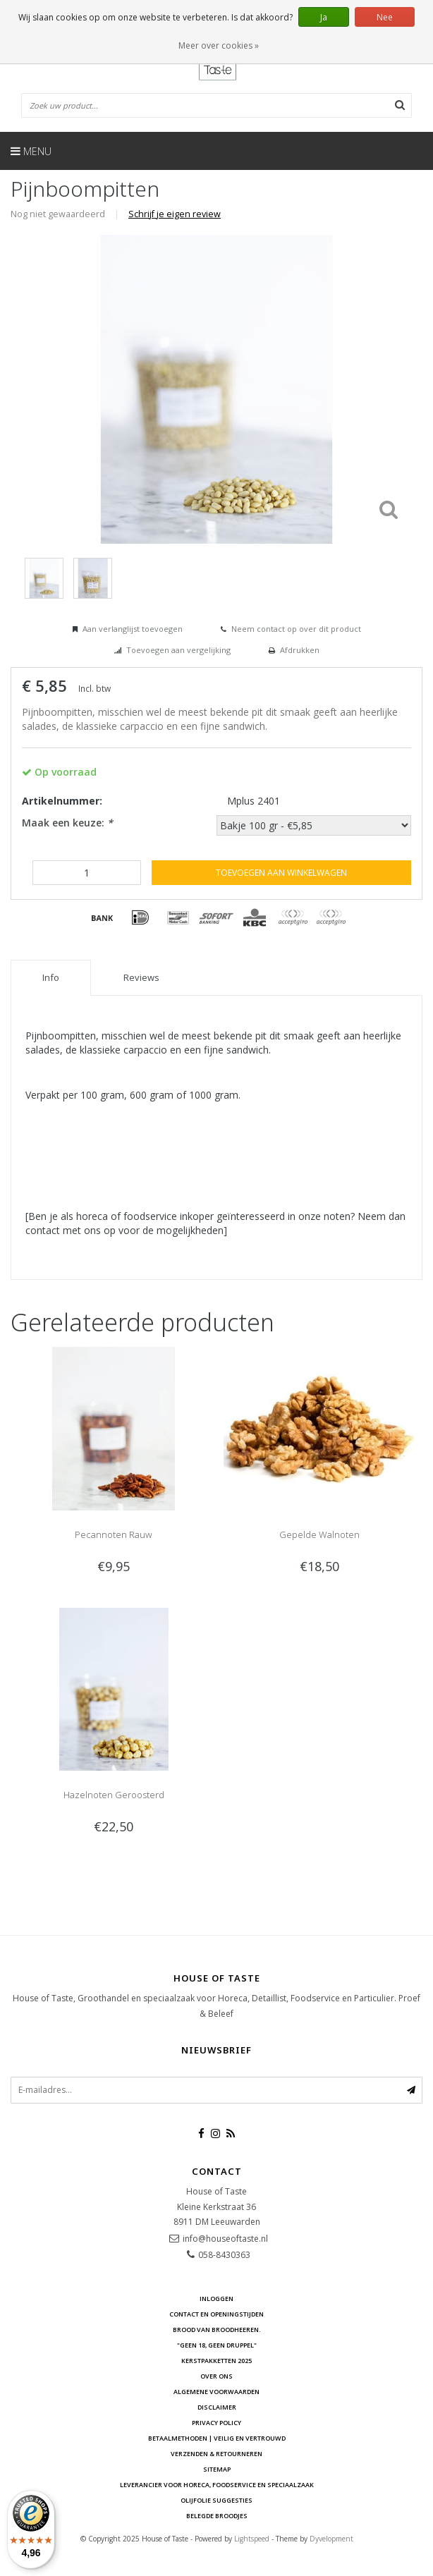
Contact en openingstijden (216, 2314)
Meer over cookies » (218, 45)
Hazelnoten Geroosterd (113, 1794)
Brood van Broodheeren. (217, 2329)
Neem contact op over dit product (296, 628)
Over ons (216, 2376)
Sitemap (217, 2469)
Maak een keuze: (67, 822)
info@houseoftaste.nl (225, 2239)
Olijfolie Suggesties (216, 2500)
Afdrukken (299, 650)
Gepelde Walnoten (319, 1534)
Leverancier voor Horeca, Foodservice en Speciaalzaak (217, 2484)
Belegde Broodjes (217, 2515)
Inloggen (216, 2298)
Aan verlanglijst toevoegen (133, 628)
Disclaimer (216, 2407)
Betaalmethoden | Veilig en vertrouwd (217, 2438)
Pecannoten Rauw (113, 1534)
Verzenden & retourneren (216, 2453)
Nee (385, 17)
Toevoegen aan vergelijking (178, 650)
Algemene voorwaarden (216, 2391)
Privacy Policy (216, 2422)
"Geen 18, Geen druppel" (217, 2345)
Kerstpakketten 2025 (216, 2360)
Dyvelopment (331, 2539)
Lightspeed (251, 2539)
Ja (323, 17)
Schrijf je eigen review (174, 214)
